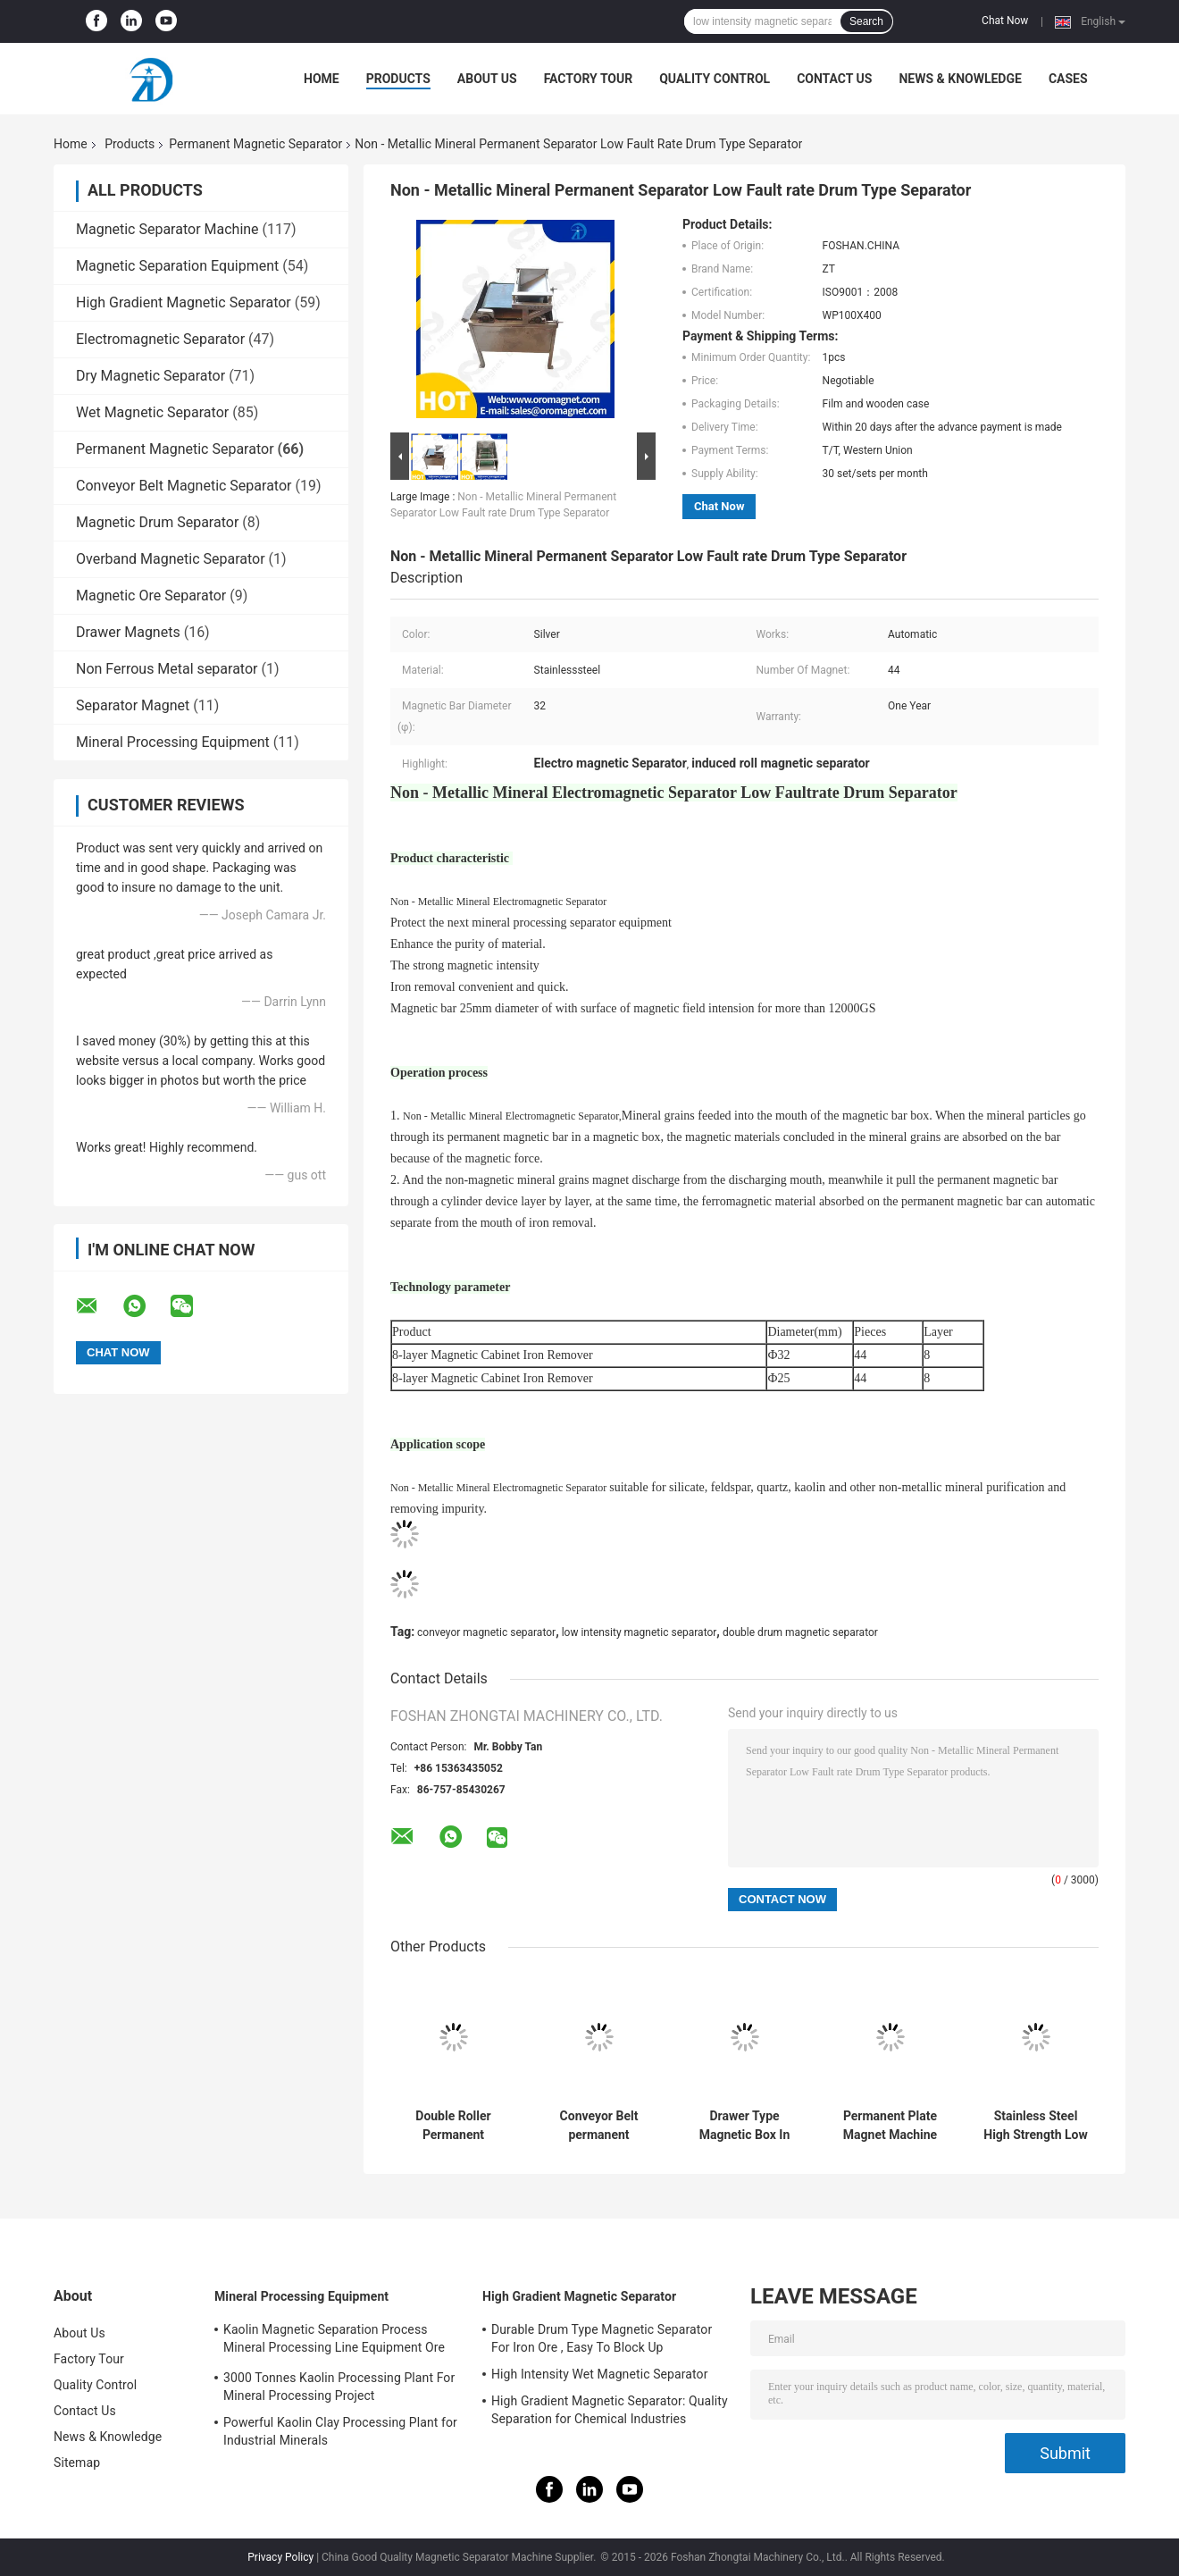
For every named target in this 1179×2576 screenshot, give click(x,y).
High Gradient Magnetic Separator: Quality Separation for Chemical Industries (609, 2410)
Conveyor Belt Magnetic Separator (183, 485)
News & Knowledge (960, 78)
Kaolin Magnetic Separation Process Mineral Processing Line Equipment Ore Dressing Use (334, 2341)
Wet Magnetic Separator (152, 412)
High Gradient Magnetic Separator (183, 302)
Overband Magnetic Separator (170, 558)
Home (321, 78)
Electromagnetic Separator (160, 339)
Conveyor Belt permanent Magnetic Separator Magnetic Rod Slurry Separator (599, 2126)
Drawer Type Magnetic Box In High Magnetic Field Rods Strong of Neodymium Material (744, 2126)
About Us (487, 78)
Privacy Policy (280, 2557)
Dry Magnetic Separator (150, 375)
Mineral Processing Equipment (173, 742)
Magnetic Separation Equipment (177, 265)
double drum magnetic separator (800, 1632)
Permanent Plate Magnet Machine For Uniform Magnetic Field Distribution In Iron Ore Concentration (890, 2126)
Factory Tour (588, 78)
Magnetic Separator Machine (167, 229)
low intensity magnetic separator (639, 1632)
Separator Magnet (132, 705)
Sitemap (77, 2462)
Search (866, 21)
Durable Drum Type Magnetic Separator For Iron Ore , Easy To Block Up (601, 2338)
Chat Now (1005, 20)
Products (398, 78)
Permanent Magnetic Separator (255, 144)
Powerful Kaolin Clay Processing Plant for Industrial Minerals (340, 2431)
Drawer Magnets (128, 632)
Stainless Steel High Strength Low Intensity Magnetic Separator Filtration (1035, 2126)
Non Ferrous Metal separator (166, 668)
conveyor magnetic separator (486, 1632)
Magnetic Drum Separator (157, 522)
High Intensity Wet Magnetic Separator (599, 2374)
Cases (1068, 78)
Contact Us (834, 78)
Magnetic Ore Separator (151, 595)
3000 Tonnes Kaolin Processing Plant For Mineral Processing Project (339, 2386)
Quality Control (714, 78)
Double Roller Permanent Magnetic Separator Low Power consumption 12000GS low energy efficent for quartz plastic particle (453, 2126)
